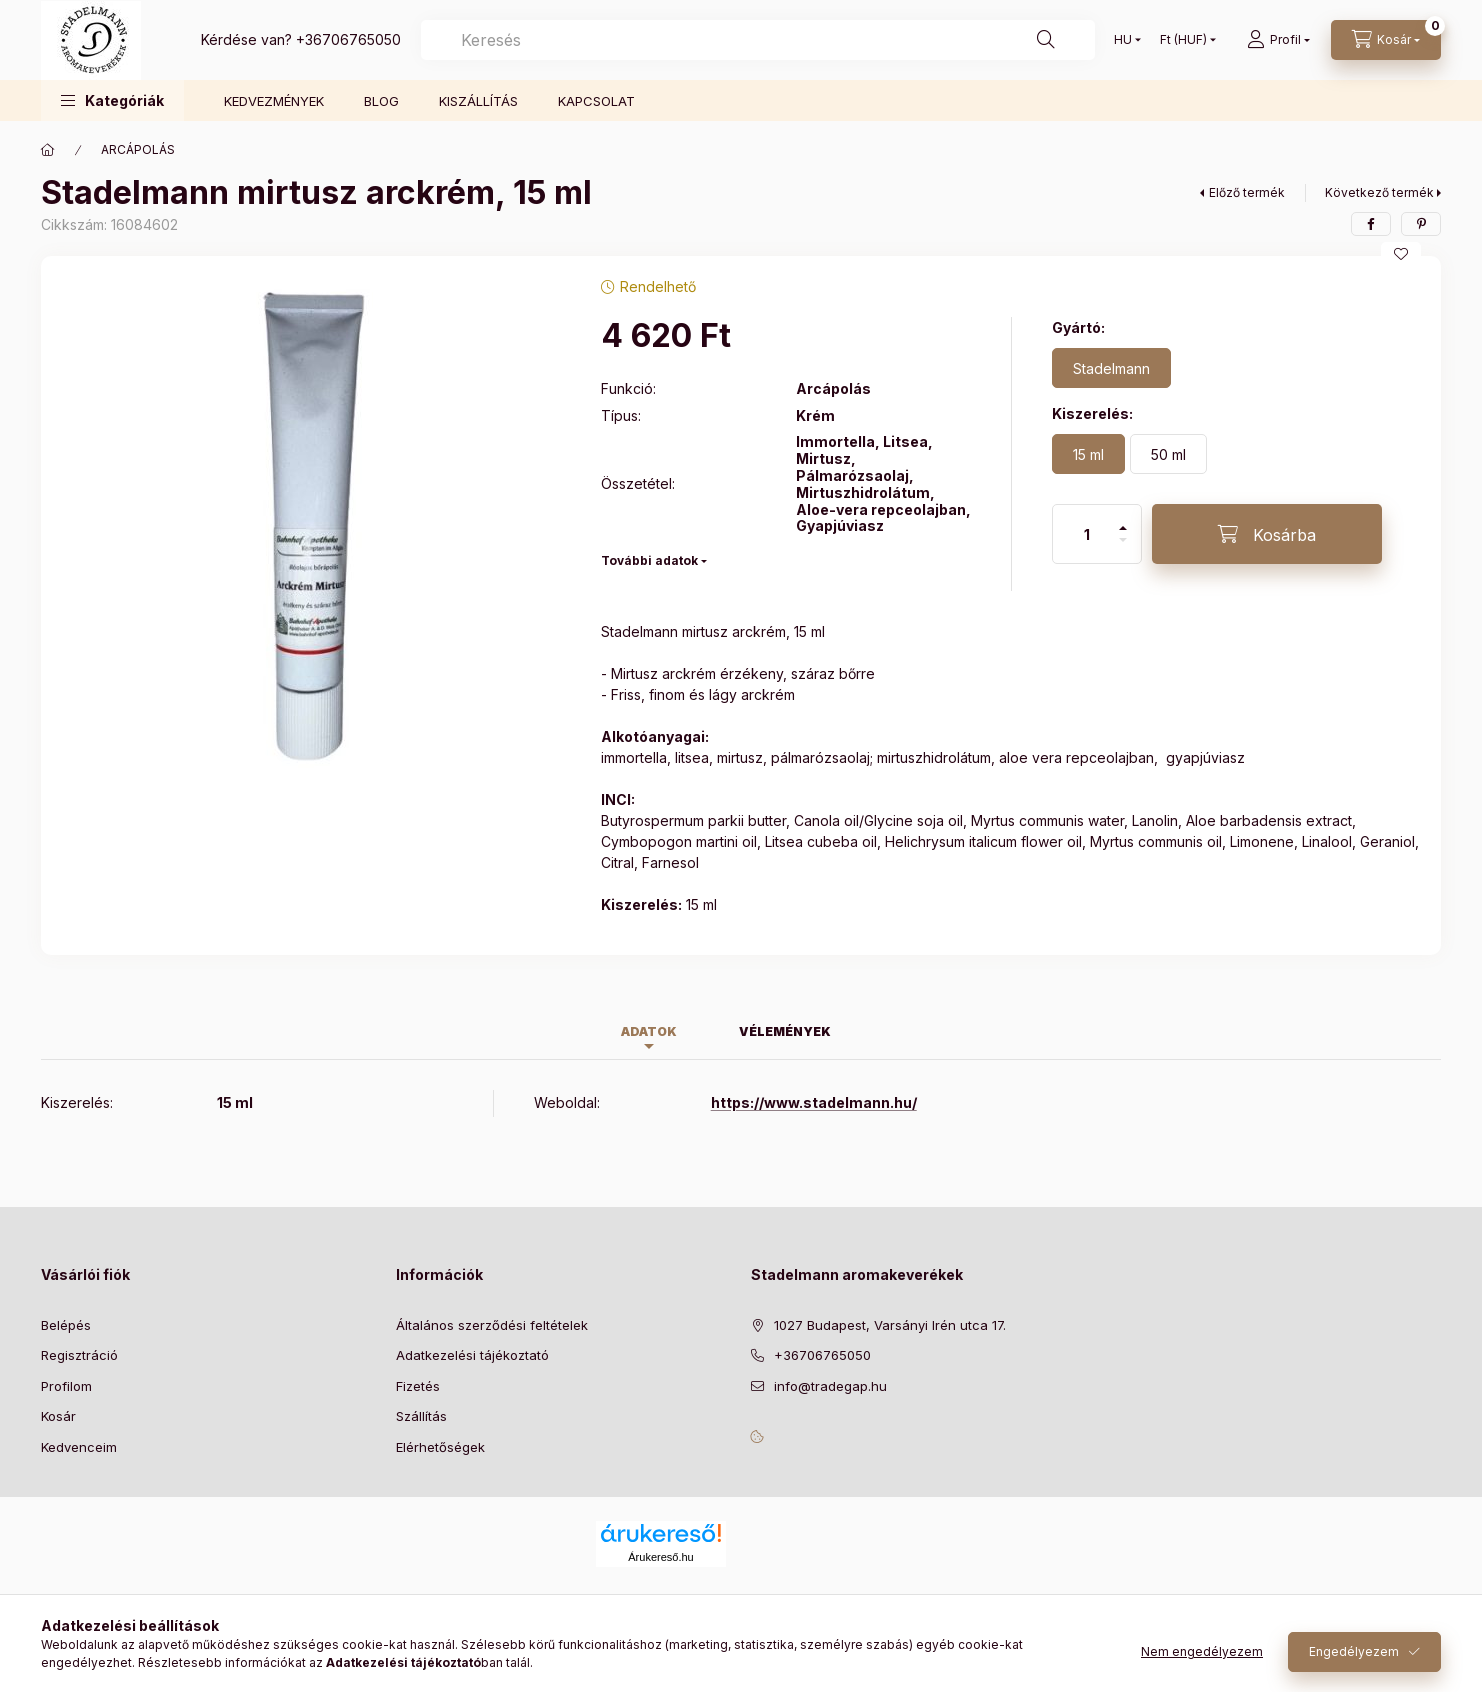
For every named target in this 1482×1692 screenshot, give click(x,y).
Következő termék (1379, 192)
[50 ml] (1168, 454)
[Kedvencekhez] (1401, 254)
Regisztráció (79, 1355)
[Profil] (1278, 40)
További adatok (649, 560)
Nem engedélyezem (1202, 1651)
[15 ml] (1088, 454)
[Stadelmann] (1111, 368)
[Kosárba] (1267, 534)
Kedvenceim (79, 1447)
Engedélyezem (1354, 1651)
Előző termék (1247, 192)
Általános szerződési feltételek (492, 1325)
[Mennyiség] (1087, 534)
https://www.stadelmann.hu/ (814, 1102)
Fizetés (418, 1386)
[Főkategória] (48, 150)
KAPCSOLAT (596, 101)
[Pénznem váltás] (1183, 40)
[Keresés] (1046, 40)
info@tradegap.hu (830, 1386)
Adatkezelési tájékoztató (472, 1355)
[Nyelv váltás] (1123, 40)
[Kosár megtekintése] (1386, 40)
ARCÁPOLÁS (138, 149)
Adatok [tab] (649, 1031)
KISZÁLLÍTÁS (478, 101)
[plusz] (1123, 519)
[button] (112, 100)
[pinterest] (1421, 224)
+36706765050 (348, 39)
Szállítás (421, 1416)
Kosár (58, 1416)
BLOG (381, 101)
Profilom (66, 1386)
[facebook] (1371, 224)
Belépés (66, 1325)
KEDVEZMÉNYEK (274, 101)
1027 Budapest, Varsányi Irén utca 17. (890, 1325)
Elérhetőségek (440, 1447)
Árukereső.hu (660, 1557)
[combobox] (758, 40)
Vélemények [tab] (785, 1031)
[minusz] (1123, 548)
